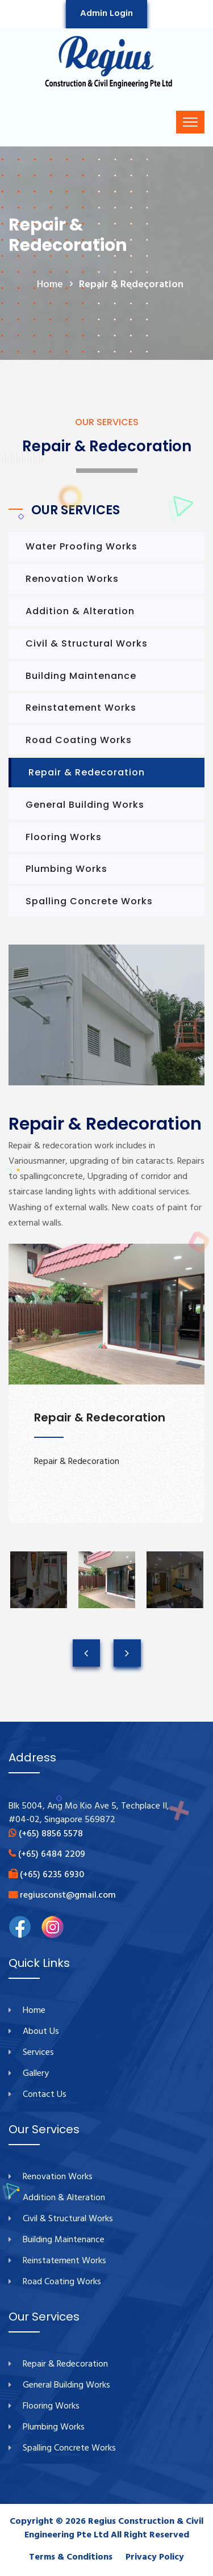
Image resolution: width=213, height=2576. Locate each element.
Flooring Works (64, 837)
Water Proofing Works (81, 546)
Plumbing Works (66, 868)
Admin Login (106, 13)
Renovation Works (72, 578)
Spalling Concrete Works (89, 901)
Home (34, 2010)
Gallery (36, 2073)
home (50, 284)
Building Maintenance (81, 675)
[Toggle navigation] (190, 122)
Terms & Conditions (70, 2557)
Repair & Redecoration (86, 772)
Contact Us (44, 2094)
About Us (41, 2031)
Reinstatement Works (81, 707)
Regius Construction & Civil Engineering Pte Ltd (114, 2528)
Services (38, 2052)
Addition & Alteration (80, 611)
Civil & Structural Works (87, 643)
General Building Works (85, 804)
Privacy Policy (155, 2557)
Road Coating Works (79, 739)
